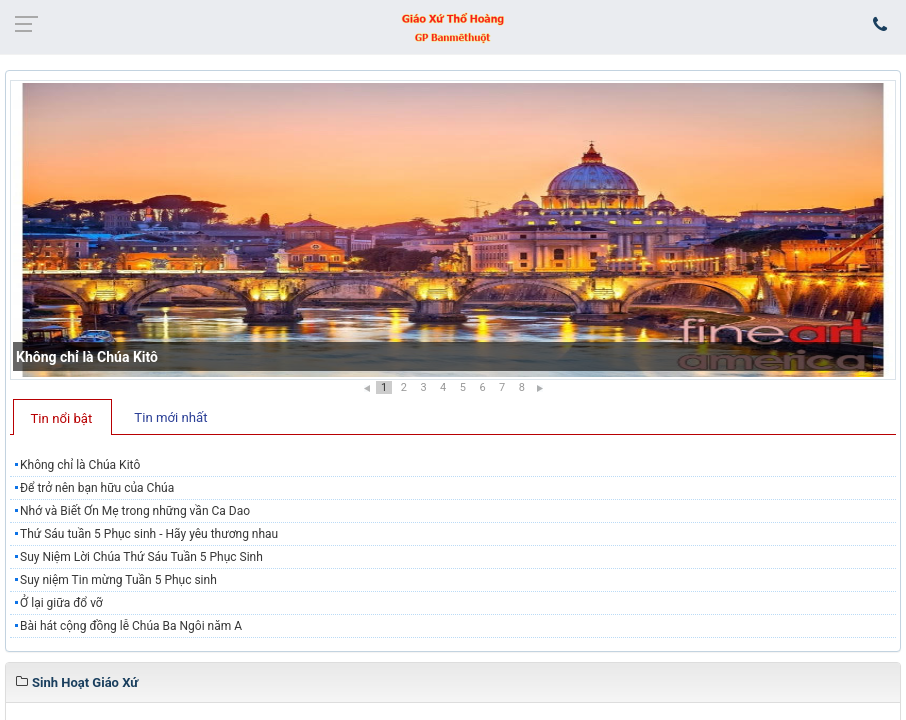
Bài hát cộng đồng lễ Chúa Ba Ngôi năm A (131, 626)
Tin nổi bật (62, 418)
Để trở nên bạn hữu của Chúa (97, 488)
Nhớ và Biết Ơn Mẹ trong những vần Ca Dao (135, 511)
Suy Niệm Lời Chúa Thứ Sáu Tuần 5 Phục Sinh (141, 557)
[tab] (62, 417)
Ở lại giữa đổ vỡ (61, 603)
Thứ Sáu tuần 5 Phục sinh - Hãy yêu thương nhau (149, 534)
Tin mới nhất (170, 417)
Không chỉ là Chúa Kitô (87, 357)
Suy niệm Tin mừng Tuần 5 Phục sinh (118, 580)
